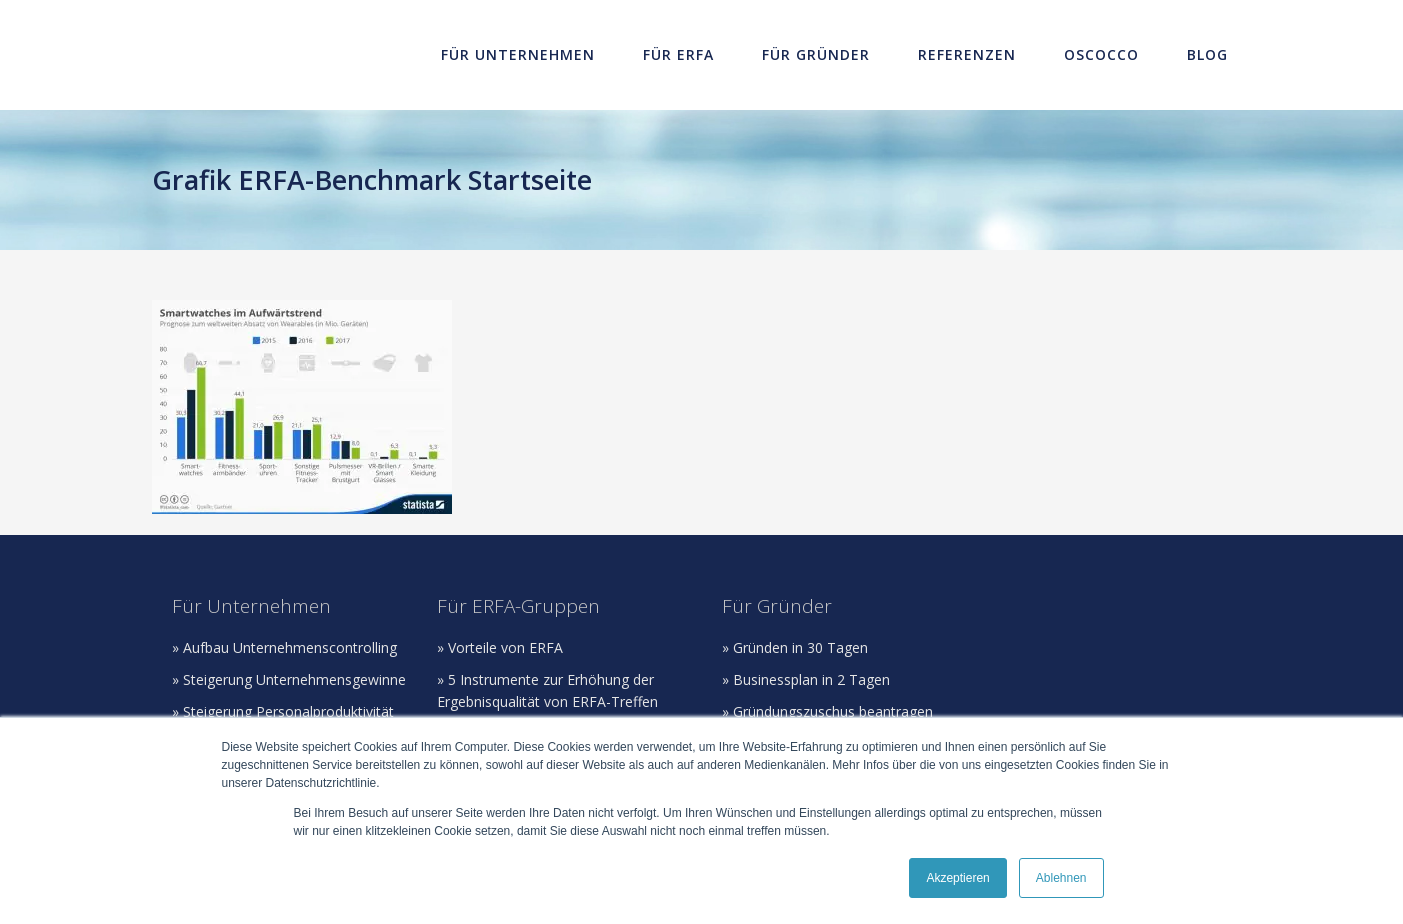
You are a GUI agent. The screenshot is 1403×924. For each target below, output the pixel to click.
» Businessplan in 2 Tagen (806, 679)
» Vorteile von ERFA (500, 647)
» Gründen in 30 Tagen (795, 647)
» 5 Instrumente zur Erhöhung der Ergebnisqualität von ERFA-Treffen (547, 690)
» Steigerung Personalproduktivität (283, 711)
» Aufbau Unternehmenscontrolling (284, 647)
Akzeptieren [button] (957, 878)
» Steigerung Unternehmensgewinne (289, 679)
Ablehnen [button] (1061, 878)
